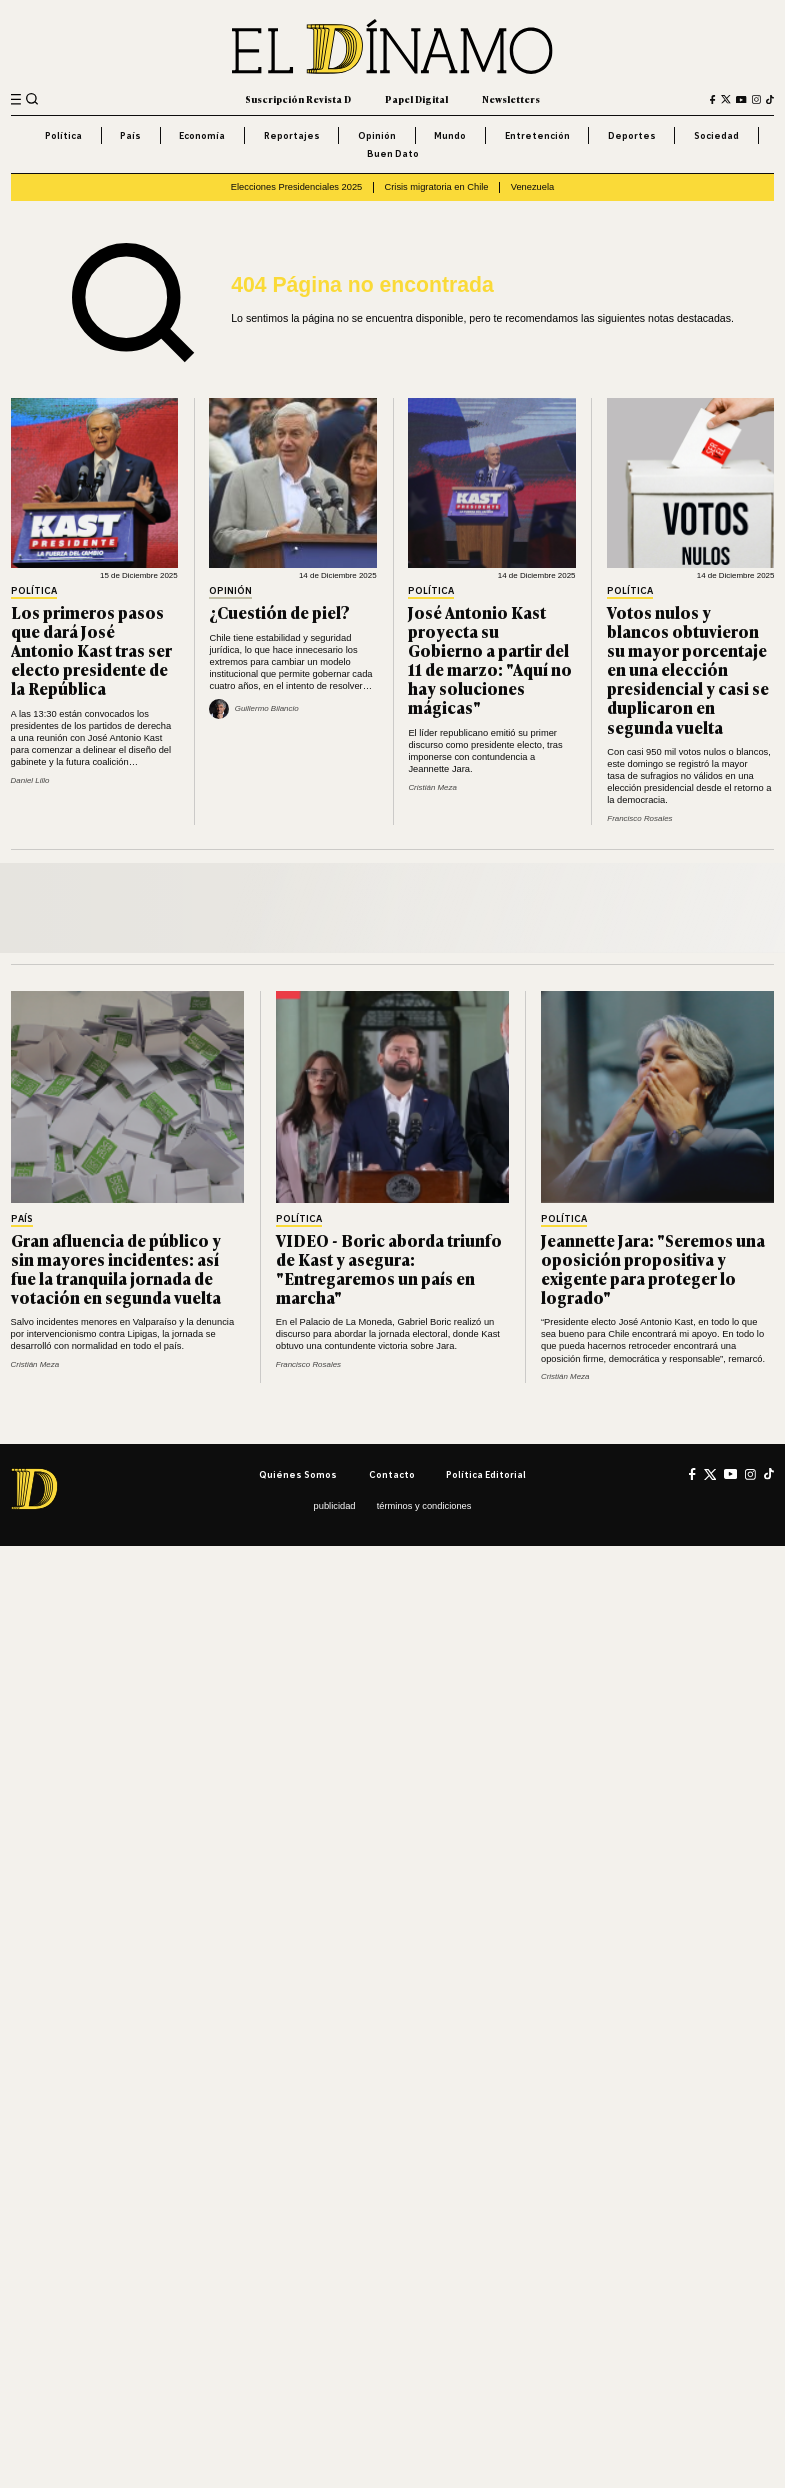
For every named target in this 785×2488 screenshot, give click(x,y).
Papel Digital (416, 99)
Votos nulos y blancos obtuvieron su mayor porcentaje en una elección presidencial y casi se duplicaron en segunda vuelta (688, 669)
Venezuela (533, 187)
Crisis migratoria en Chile (436, 187)
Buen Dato (393, 153)
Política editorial (486, 1474)
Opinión (377, 135)
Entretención (537, 135)
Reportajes (292, 135)
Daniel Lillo (30, 780)
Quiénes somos (298, 1474)
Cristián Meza (432, 787)
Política (63, 135)
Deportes (632, 135)
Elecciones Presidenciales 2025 (297, 187)
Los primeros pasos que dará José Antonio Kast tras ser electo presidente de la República (91, 650)
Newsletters (511, 99)
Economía (202, 135)
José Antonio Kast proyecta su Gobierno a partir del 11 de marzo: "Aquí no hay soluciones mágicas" (490, 659)
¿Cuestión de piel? (279, 612)
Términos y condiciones (424, 1506)
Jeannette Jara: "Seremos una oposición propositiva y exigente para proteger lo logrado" (653, 1268)
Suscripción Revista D (298, 99)
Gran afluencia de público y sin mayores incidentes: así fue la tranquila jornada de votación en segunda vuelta (116, 1268)
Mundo (450, 135)
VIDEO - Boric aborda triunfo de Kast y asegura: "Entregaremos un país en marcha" (389, 1268)
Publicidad (335, 1506)
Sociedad (716, 135)
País (130, 135)
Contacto (392, 1474)
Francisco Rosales (639, 818)
